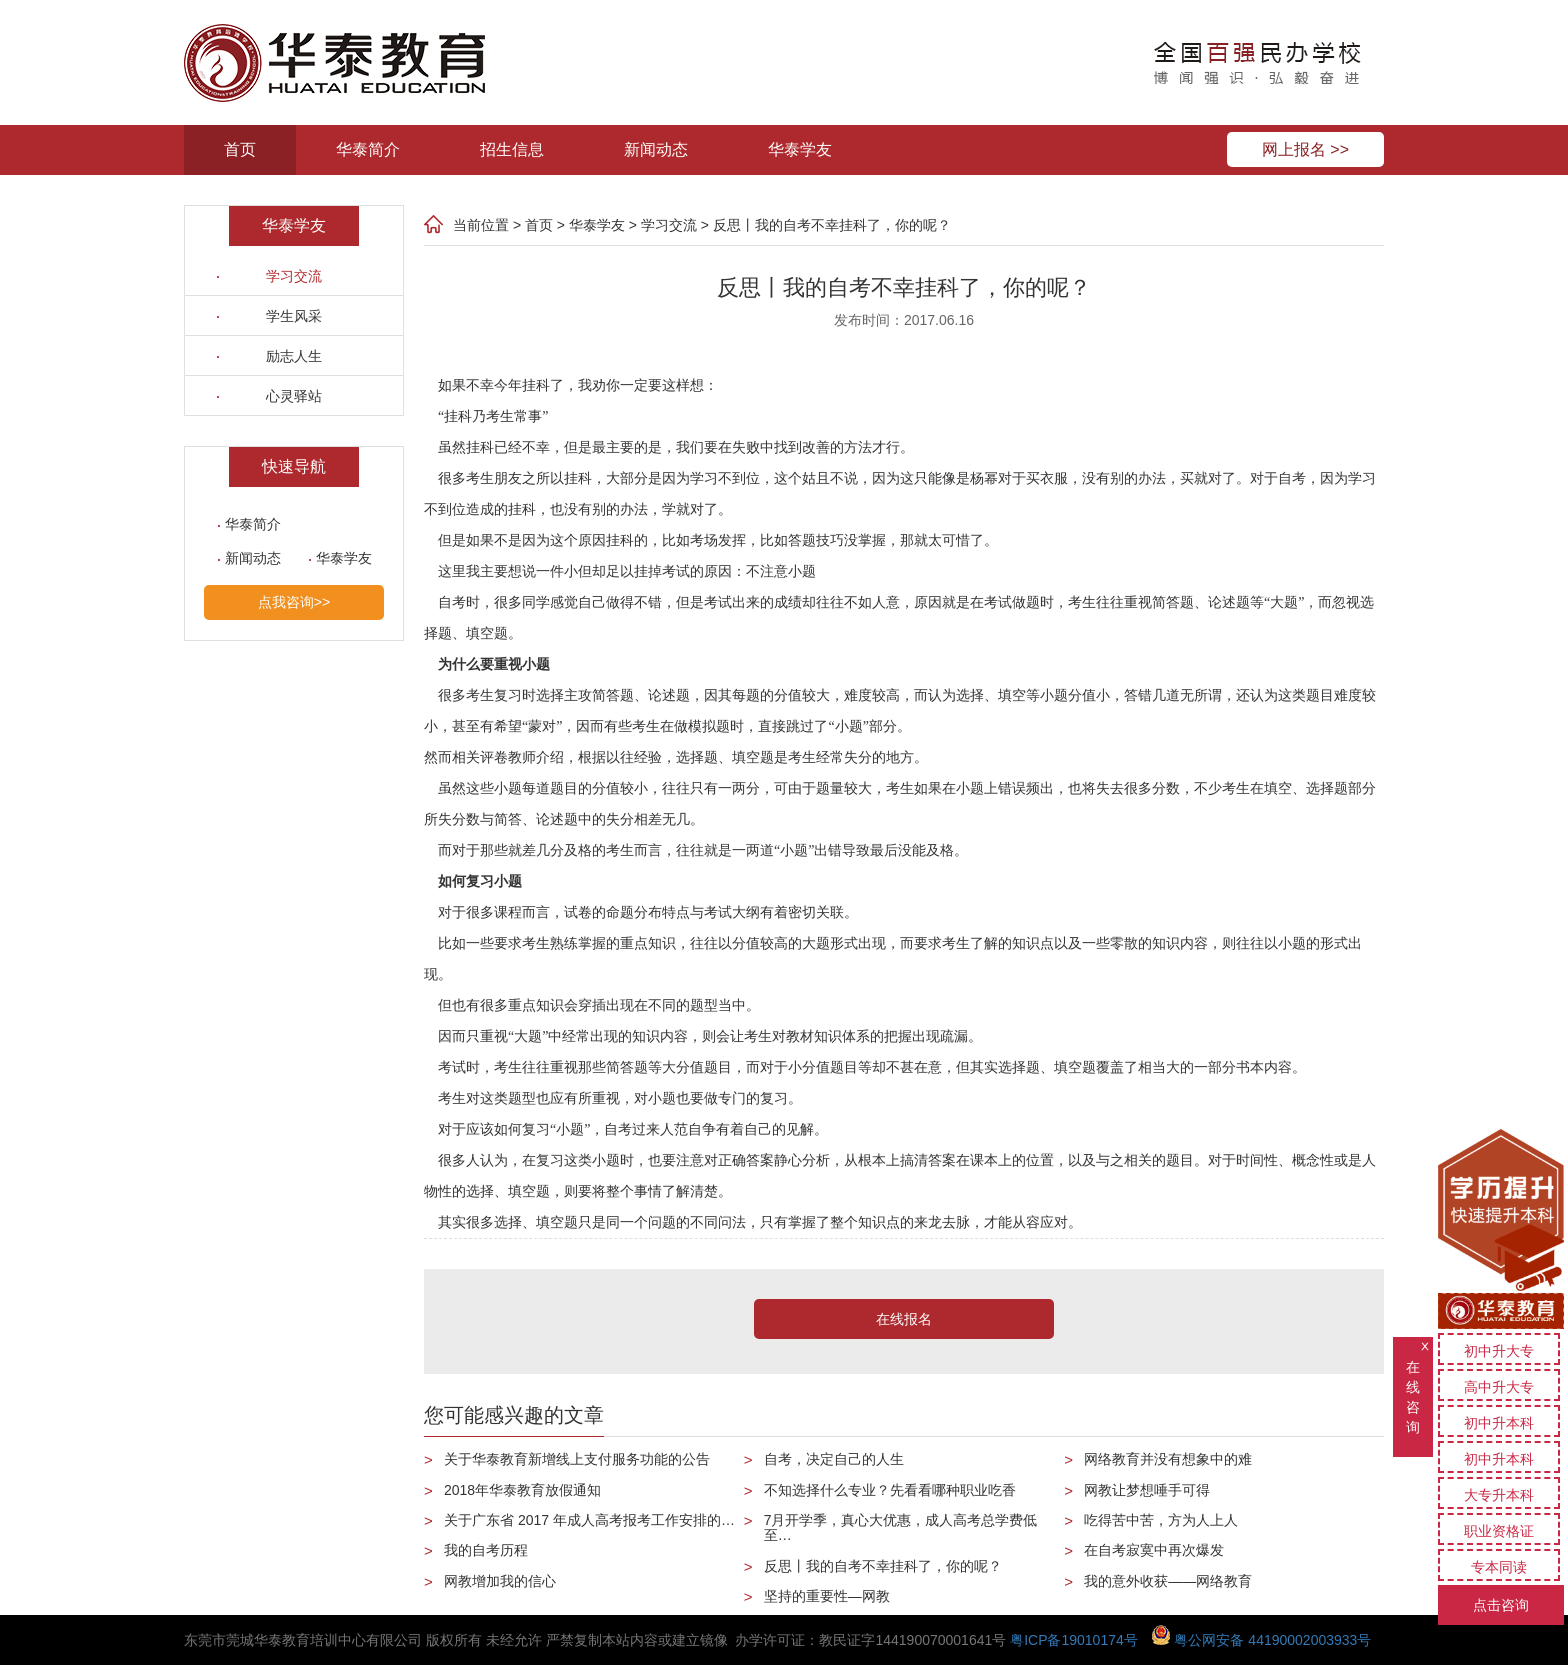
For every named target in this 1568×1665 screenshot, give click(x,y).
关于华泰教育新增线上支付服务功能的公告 (577, 1459)
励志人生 (294, 356)
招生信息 (512, 149)
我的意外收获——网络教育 (1168, 1581)
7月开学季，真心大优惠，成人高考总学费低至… (901, 1527)
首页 (240, 149)
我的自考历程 (486, 1550)
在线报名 (904, 1319)
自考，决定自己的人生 (834, 1459)
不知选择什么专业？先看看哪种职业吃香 (890, 1490)
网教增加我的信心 (500, 1581)
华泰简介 (368, 149)
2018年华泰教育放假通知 (522, 1490)
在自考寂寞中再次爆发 (1154, 1550)
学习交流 (294, 276)
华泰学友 (800, 149)
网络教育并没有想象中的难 (1168, 1459)
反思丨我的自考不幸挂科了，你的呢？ (832, 225)
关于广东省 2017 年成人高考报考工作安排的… (589, 1520)
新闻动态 (656, 149)
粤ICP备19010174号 (1074, 1640)
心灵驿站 (294, 396)
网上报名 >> (1305, 149)
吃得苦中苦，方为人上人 (1161, 1520)
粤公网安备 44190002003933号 (1261, 1640)
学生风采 (294, 316)
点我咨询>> (294, 602)
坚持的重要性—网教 (827, 1596)
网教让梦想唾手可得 (1147, 1490)
